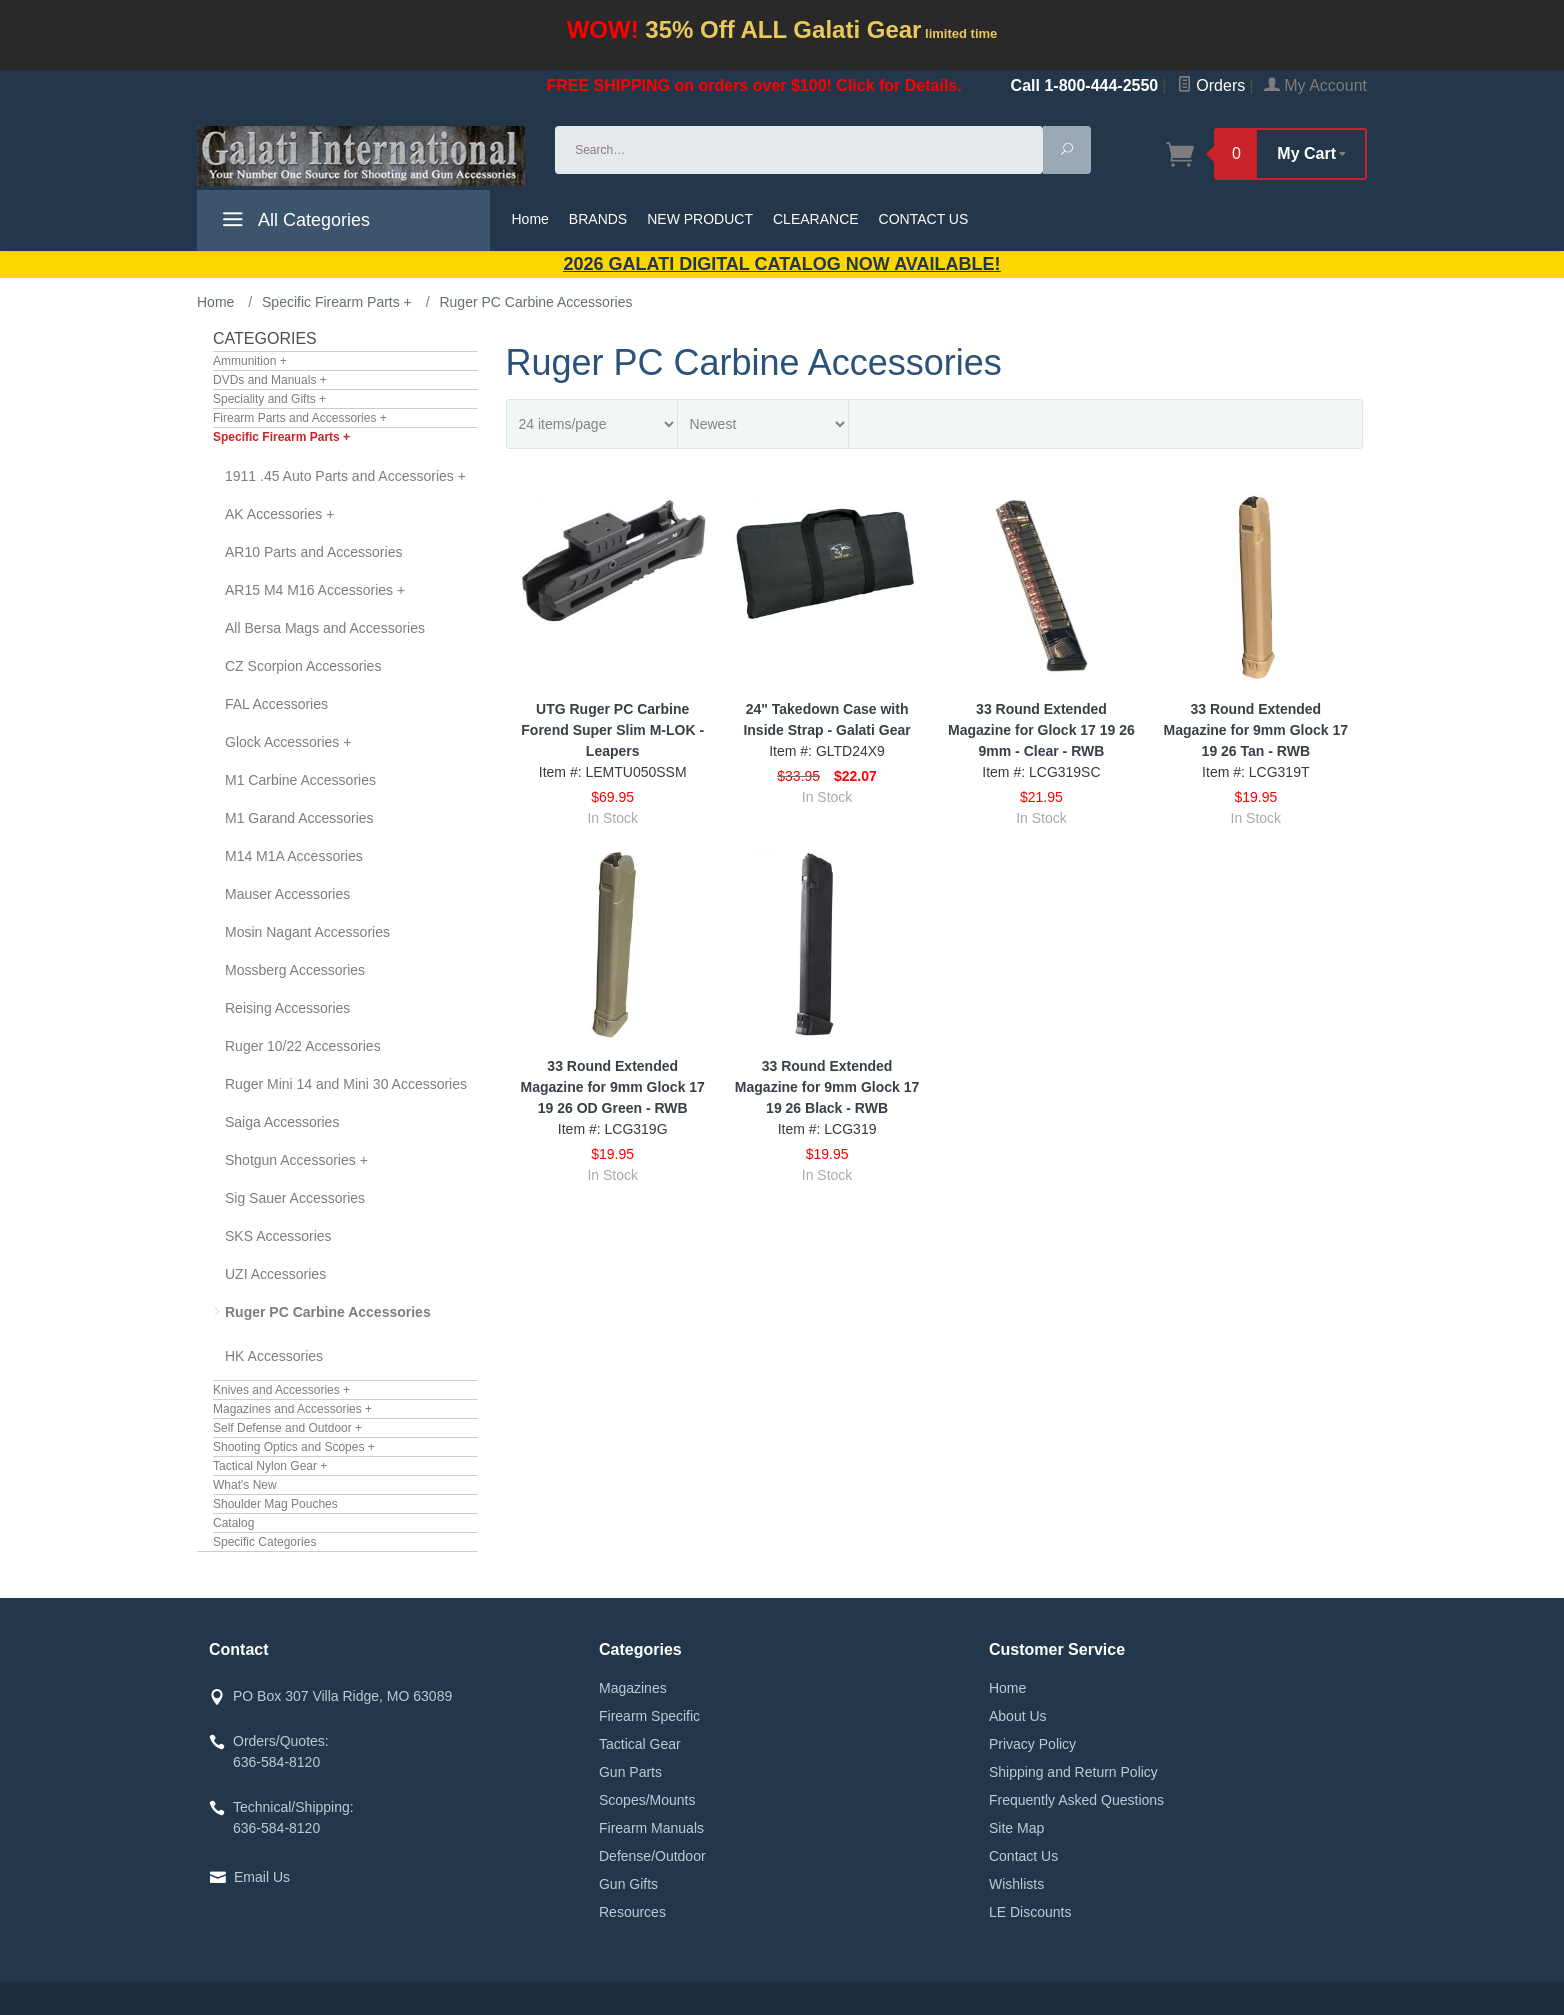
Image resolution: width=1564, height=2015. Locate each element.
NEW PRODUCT (700, 219)
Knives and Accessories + (281, 1390)
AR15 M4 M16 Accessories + (315, 590)
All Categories (293, 223)
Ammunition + (250, 361)
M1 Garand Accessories (299, 818)
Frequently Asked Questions (1076, 1800)
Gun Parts (630, 1772)
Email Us (262, 1877)
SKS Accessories (278, 1236)
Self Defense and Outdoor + (287, 1428)
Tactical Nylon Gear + (270, 1466)
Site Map (1016, 1828)
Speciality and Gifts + (269, 399)
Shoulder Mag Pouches (275, 1504)
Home (530, 219)
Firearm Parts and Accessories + (300, 418)
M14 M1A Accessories (294, 856)
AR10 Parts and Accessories (313, 552)
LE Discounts (1030, 1912)
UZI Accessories (275, 1274)
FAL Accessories (276, 704)
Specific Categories (264, 1542)
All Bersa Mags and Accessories (325, 628)
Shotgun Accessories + (296, 1160)
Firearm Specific (649, 1716)
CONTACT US (924, 219)
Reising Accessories (287, 1008)
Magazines (633, 1688)
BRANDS (598, 219)
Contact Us (1023, 1856)
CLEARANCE (816, 219)
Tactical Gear (640, 1744)
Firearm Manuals (651, 1828)
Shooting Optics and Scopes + (294, 1447)
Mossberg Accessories (295, 970)
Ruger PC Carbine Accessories (328, 1312)
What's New (245, 1485)
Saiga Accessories (282, 1122)
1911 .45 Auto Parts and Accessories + (345, 476)
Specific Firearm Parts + (281, 437)
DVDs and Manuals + (270, 380)
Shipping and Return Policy (1073, 1772)
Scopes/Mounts (647, 1800)
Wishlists (1016, 1884)
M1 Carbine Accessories (300, 780)
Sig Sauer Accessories (295, 1198)
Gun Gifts (628, 1884)
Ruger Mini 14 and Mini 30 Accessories (346, 1084)
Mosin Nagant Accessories (307, 932)
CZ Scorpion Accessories (303, 666)
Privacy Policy (1032, 1744)
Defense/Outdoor (652, 1856)
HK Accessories (274, 1356)
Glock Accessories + (288, 742)
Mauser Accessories (287, 894)
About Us (1018, 1716)
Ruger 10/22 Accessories (303, 1046)
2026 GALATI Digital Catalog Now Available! (782, 264)
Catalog (233, 1523)
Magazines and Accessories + (292, 1409)
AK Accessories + (279, 514)
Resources (632, 1912)
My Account (1315, 85)
